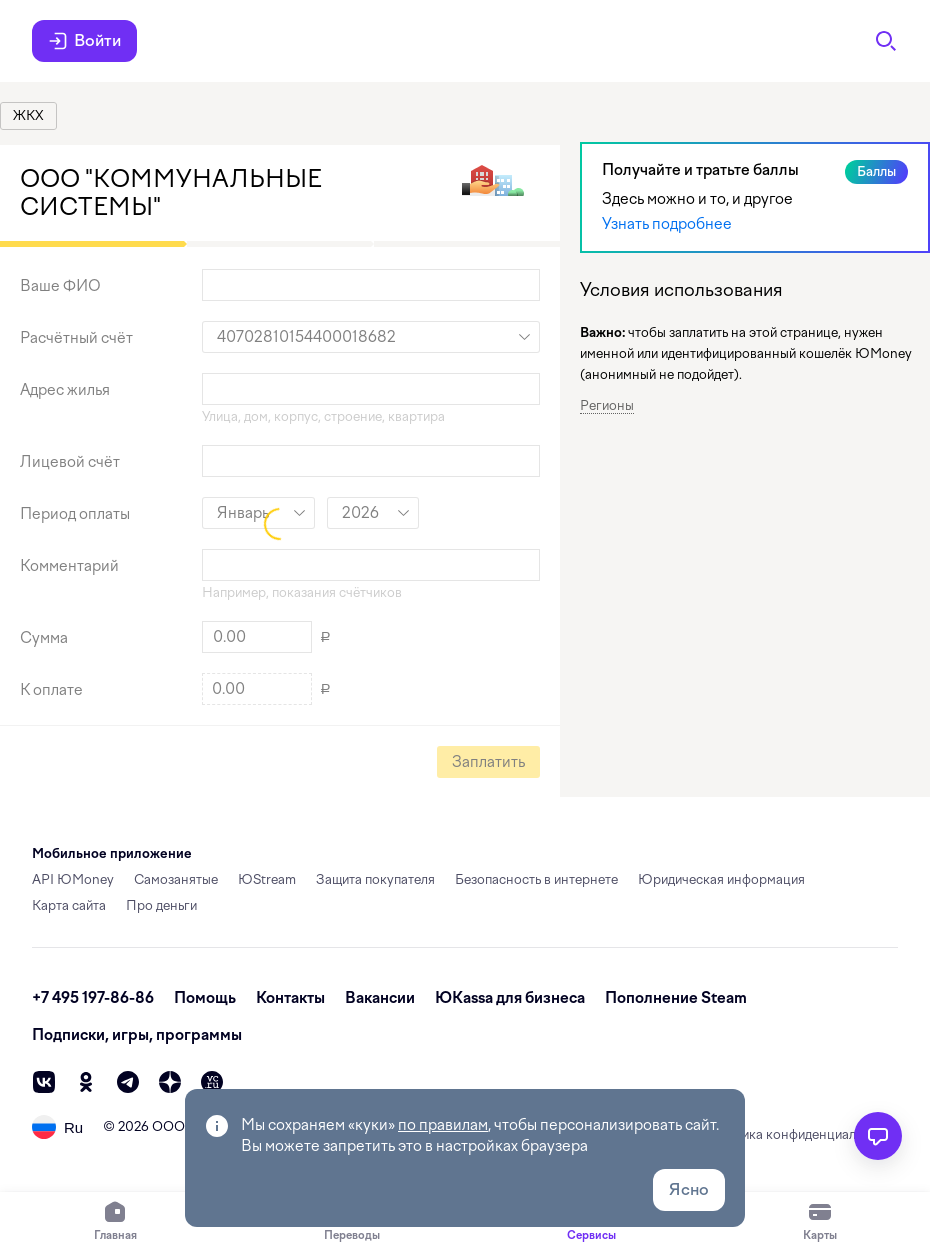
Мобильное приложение (112, 853)
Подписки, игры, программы (137, 1035)
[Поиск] (886, 41)
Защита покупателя (375, 879)
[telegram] (128, 1082)
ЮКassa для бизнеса (510, 998)
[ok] (86, 1082)
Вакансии (380, 998)
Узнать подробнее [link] (667, 224)
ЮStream (267, 879)
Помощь (205, 998)
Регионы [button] (607, 405)
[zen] (170, 1082)
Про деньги (161, 905)
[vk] (44, 1082)
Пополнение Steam (676, 998)
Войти (84, 41)
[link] (28, 116)
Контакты (290, 998)
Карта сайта (69, 905)
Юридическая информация (721, 879)
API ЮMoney (73, 879)
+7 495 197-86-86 (93, 998)
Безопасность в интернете (536, 879)
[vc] (212, 1082)
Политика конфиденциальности (800, 1134)
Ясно (689, 1189)
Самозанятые (176, 879)
